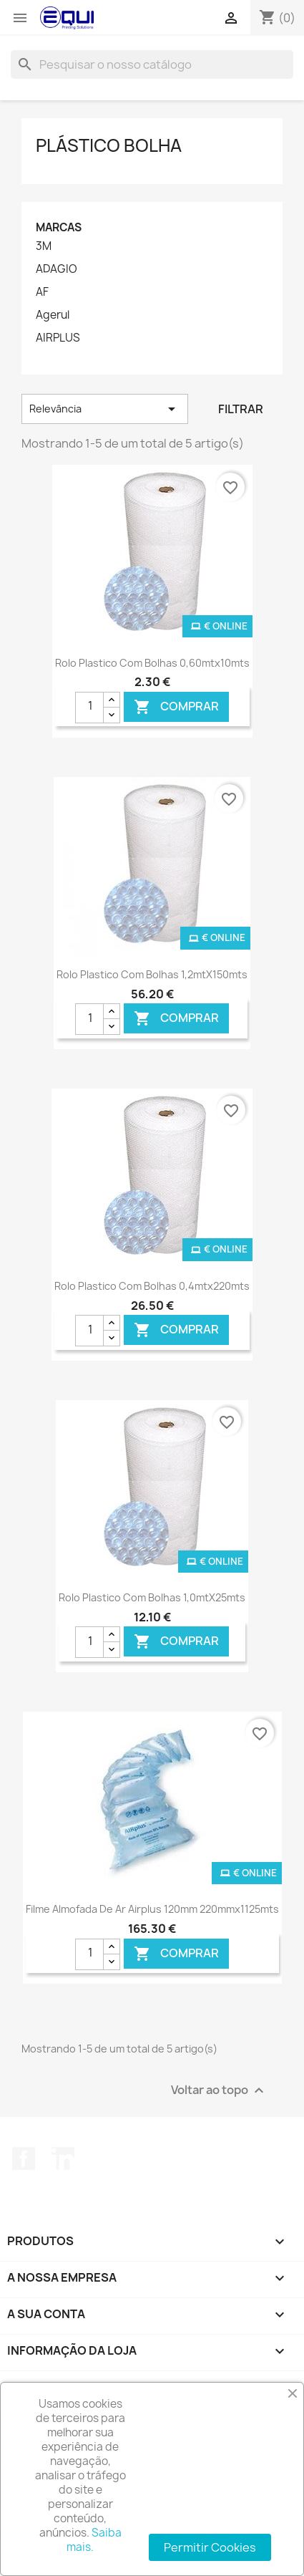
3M (44, 246)
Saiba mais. (94, 2540)
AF (42, 292)
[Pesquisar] (152, 64)
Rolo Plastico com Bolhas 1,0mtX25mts (152, 1597)
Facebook (23, 2158)
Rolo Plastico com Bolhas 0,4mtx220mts (152, 1286)
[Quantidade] (89, 707)
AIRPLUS (58, 338)
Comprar (176, 706)
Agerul (52, 315)
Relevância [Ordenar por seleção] (104, 409)
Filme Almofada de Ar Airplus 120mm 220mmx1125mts (152, 1909)
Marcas (59, 227)
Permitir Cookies (210, 2547)
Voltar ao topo (219, 2091)
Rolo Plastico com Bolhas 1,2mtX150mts (152, 974)
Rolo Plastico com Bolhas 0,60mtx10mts (152, 663)
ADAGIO (56, 269)
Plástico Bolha (109, 145)
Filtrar (240, 409)
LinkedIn (63, 2158)
